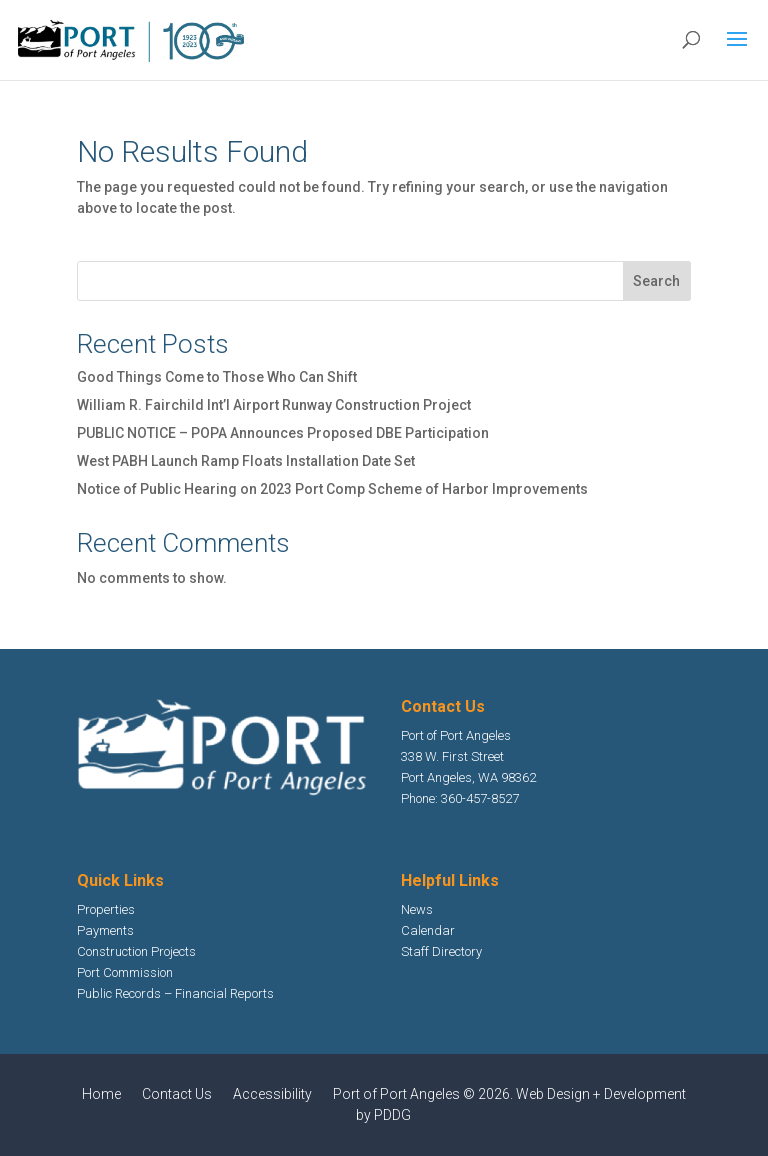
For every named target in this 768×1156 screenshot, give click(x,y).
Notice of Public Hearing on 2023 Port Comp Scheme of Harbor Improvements (332, 489)
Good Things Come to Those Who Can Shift (217, 377)
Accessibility (272, 1094)
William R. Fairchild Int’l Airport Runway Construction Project (274, 405)
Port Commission (125, 972)
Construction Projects (136, 951)
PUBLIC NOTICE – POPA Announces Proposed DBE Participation (283, 433)
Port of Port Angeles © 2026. (424, 1094)
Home (101, 1094)
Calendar (428, 930)
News (417, 909)
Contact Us (177, 1094)
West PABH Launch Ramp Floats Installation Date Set (246, 461)
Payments (105, 930)
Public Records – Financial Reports (175, 993)
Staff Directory (441, 951)
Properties (106, 909)
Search (656, 281)
